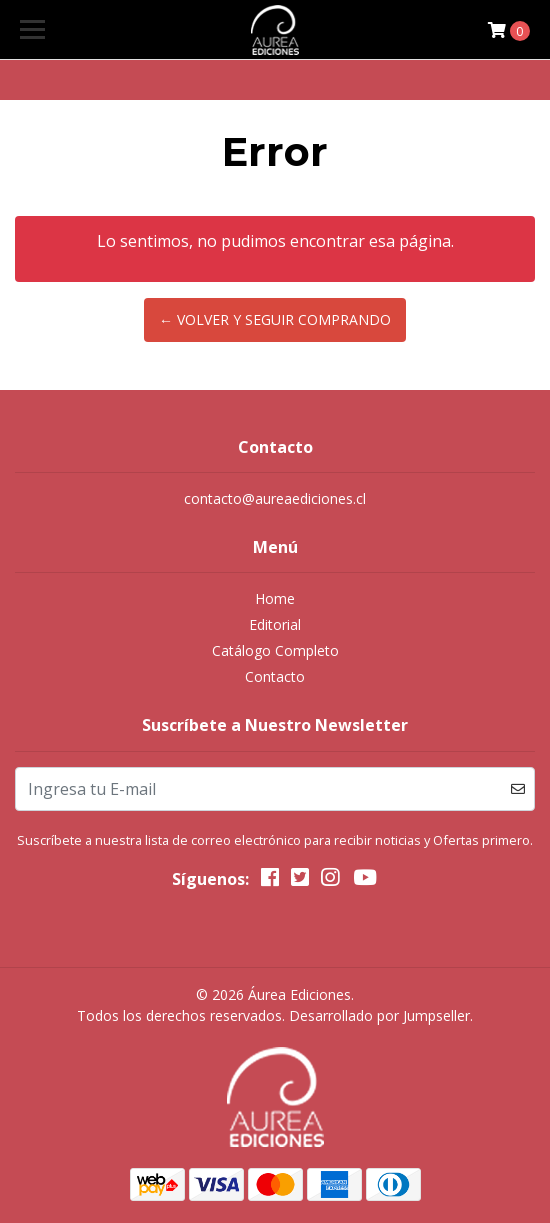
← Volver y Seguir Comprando (275, 319)
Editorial (275, 624)
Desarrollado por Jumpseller (379, 1015)
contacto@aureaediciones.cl (275, 498)
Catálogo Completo (275, 650)
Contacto (275, 676)
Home (275, 598)
